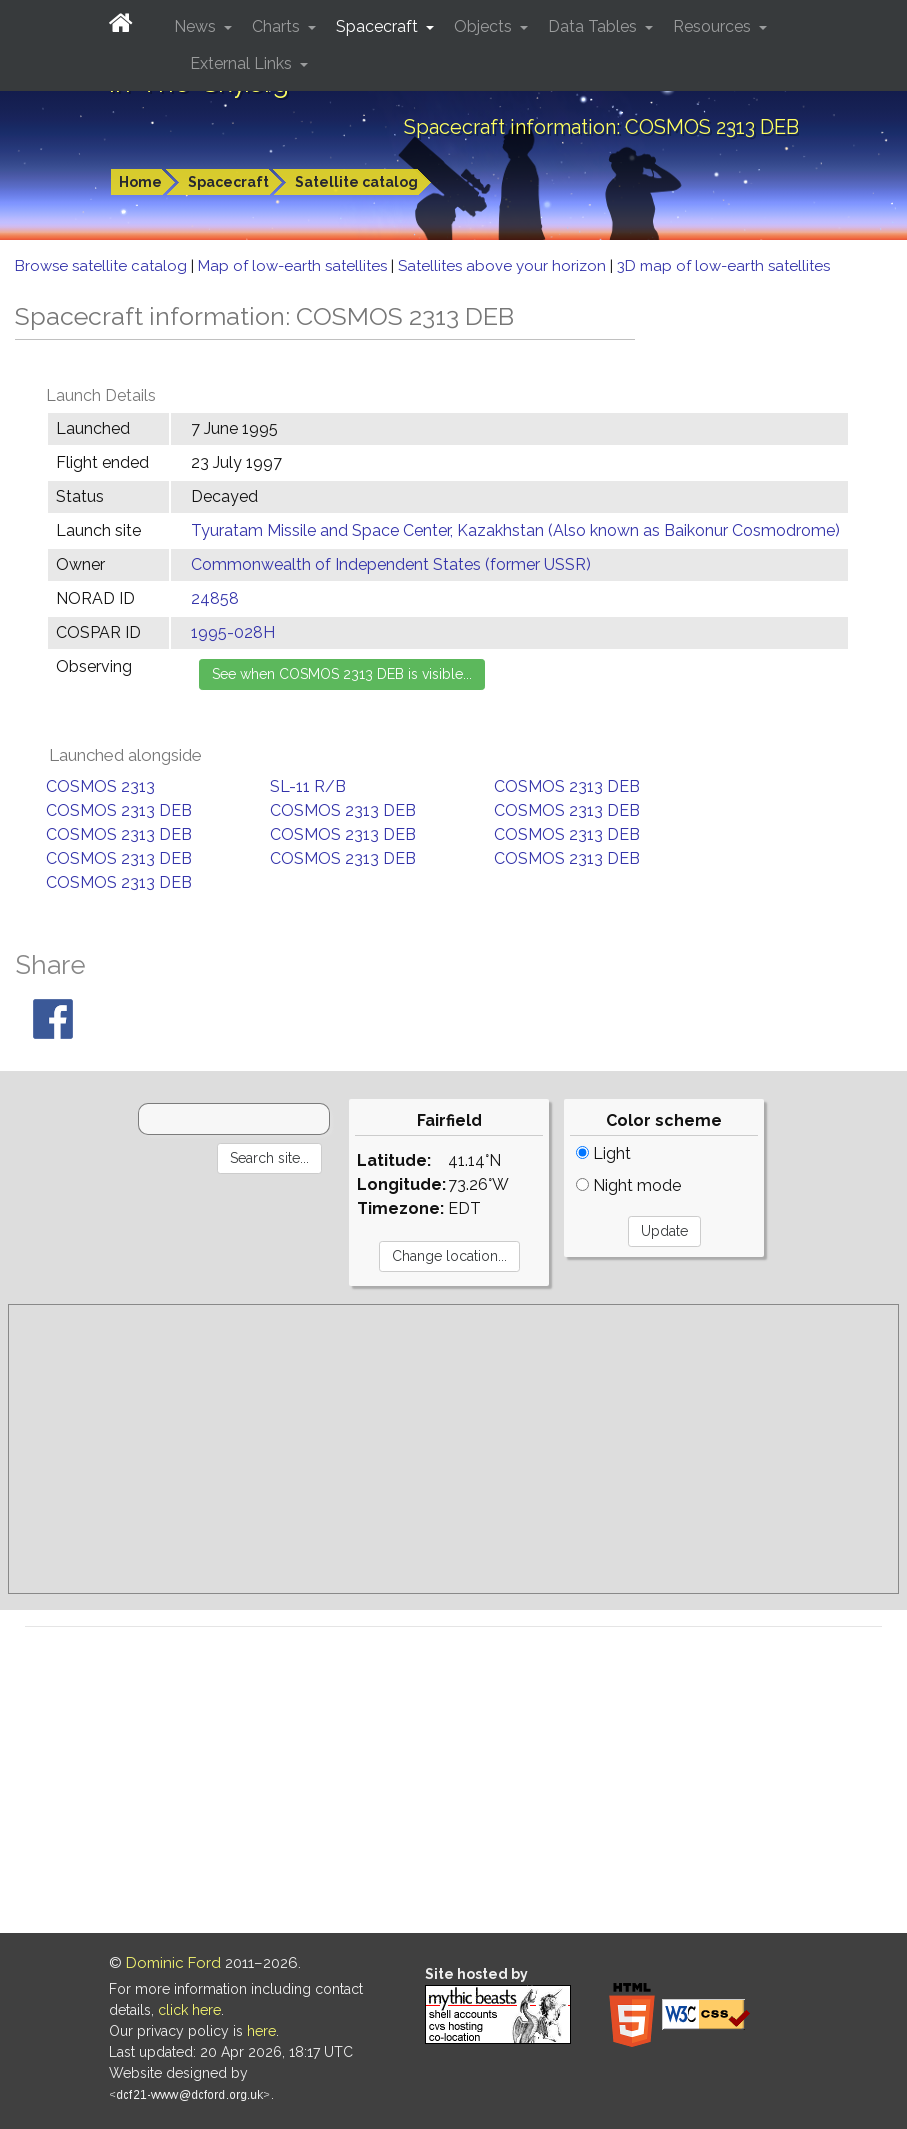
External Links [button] (243, 63)
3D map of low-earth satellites (723, 266)
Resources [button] (714, 26)
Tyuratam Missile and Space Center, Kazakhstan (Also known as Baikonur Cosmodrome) (515, 530)
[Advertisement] (453, 1449)
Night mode (628, 1185)
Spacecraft (228, 182)
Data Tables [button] (594, 26)
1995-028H (233, 632)
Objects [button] (485, 26)
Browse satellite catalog (103, 266)
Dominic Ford (173, 1963)
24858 (215, 598)
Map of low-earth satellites (294, 266)
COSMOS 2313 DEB (567, 786)
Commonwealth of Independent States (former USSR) (391, 564)
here (261, 2031)
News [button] (197, 26)
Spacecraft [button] (379, 26)
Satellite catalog (356, 182)
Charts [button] (278, 26)
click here (189, 2010)
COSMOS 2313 (100, 786)
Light (603, 1153)
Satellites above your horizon (504, 266)
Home (140, 182)
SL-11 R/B (308, 786)
